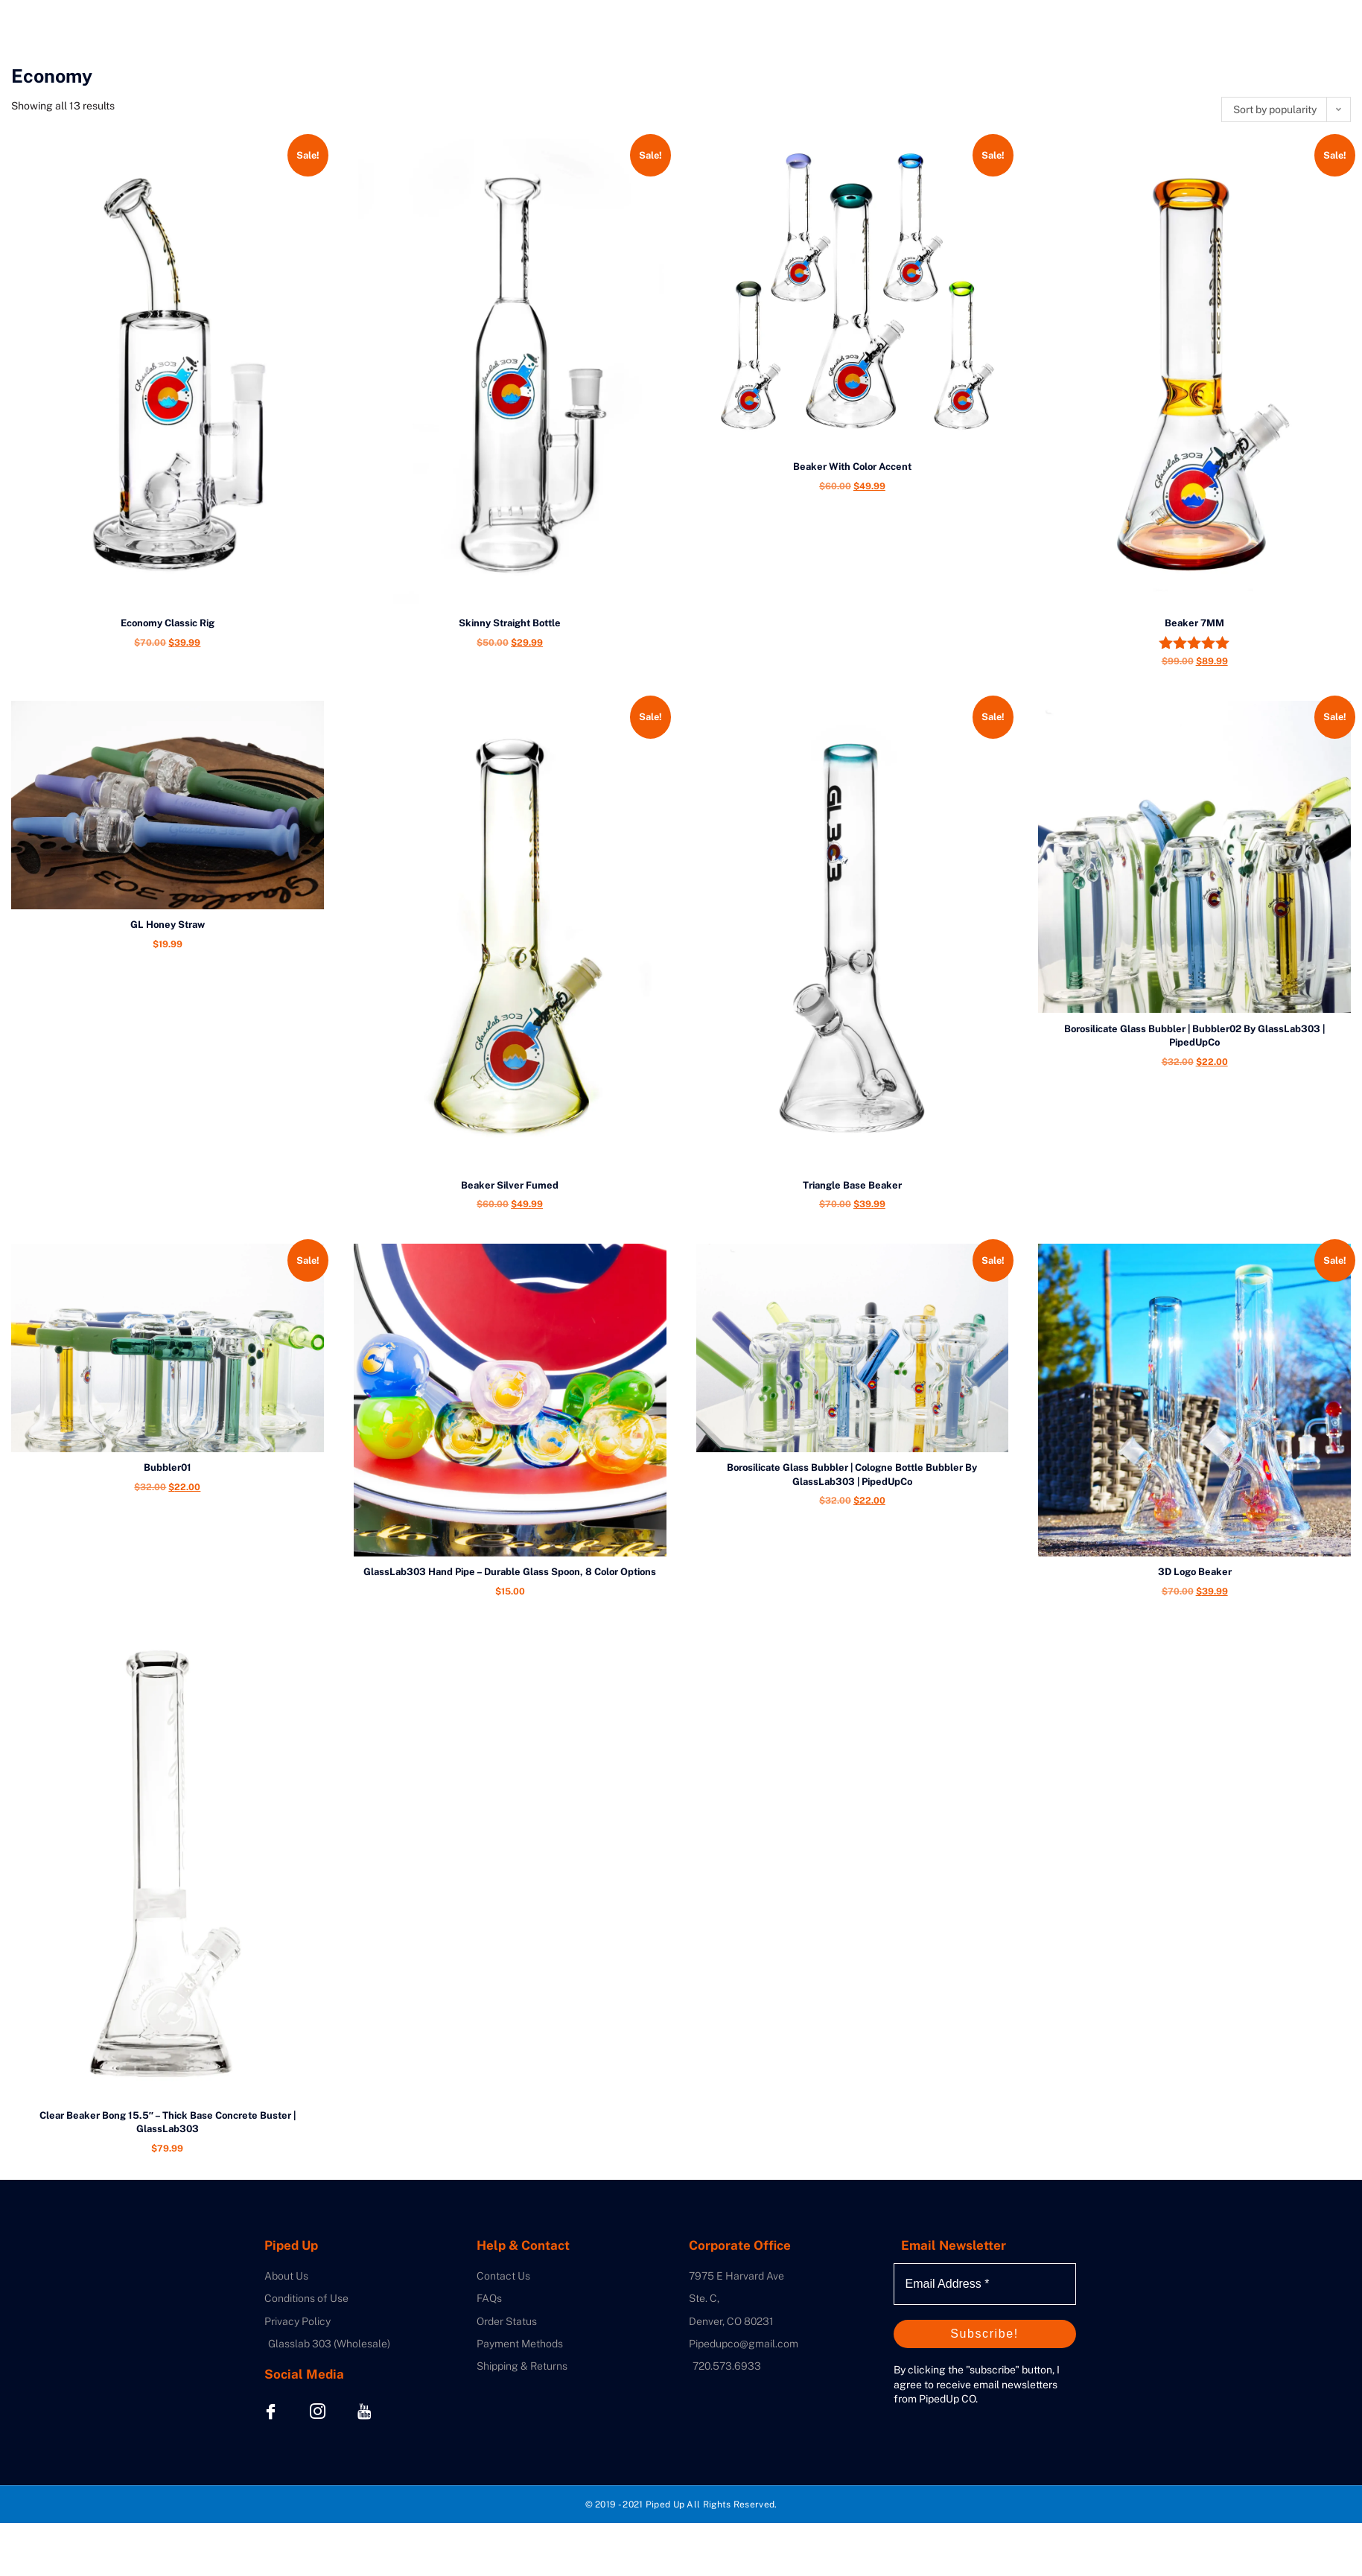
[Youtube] (365, 2411)
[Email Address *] (985, 2284)
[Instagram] (318, 2411)
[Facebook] (271, 2411)
